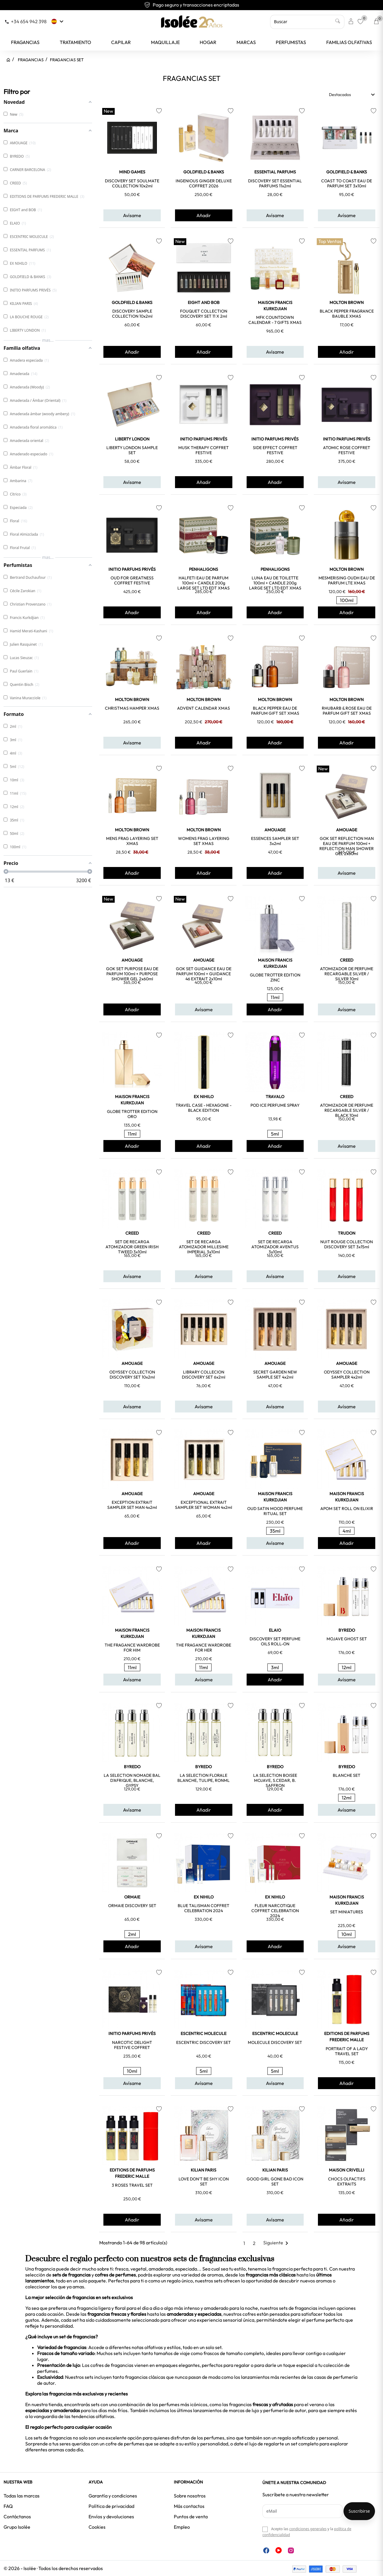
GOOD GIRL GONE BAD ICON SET (275, 2181)
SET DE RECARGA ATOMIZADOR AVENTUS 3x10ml (275, 1247)
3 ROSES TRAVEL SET (132, 2185)
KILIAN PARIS (203, 2170)
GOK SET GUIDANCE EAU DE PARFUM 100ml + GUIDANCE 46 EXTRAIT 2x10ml (203, 974)
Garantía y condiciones (113, 2496)
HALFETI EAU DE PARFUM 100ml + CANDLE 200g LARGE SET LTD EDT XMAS (203, 583)
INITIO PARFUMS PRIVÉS (203, 439)
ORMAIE (132, 1897)
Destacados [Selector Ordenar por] (352, 94)
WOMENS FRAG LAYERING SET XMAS (203, 841)
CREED (346, 960)
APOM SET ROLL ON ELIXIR (346, 1508)
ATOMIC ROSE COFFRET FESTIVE (346, 450)
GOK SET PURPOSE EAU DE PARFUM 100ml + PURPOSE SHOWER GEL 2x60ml (132, 974)
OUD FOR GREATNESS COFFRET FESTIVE (132, 580)
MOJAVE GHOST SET (347, 1638)
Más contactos (189, 2506)
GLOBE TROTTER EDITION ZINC (275, 977)
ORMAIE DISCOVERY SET (132, 1905)
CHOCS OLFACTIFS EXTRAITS (346, 2181)
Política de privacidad (111, 2506)
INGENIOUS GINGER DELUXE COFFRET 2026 (204, 183)
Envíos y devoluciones (111, 2516)
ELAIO (275, 1630)
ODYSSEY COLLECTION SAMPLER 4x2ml (347, 1374)
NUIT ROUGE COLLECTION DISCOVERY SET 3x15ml (346, 1244)
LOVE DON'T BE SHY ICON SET (204, 2181)
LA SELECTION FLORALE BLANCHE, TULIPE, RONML (203, 1778)
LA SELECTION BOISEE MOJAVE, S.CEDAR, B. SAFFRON (275, 1780)
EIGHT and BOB (204, 302)
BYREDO (346, 1630)
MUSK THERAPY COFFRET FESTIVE (203, 450)
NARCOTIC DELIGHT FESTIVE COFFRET (132, 2045)
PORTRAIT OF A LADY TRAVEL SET (347, 2051)
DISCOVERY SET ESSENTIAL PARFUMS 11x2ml (275, 183)
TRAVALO (275, 1096)
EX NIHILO (204, 1096)
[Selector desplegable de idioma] (58, 21)
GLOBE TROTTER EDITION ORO (132, 1114)
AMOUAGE (275, 829)
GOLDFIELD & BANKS (203, 172)
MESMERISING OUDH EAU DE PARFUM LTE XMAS (347, 580)
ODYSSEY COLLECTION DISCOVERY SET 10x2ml (132, 1374)
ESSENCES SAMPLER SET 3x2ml (275, 841)
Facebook (266, 2550)
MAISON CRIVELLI (346, 2170)
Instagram (291, 2550)
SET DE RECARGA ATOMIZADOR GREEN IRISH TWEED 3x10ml (132, 1247)
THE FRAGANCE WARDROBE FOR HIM (132, 1647)
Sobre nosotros (190, 2496)
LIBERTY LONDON (132, 439)
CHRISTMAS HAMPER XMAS (132, 708)
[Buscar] (307, 22)
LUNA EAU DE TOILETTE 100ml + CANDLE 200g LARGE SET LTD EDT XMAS (275, 583)
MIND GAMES (132, 172)
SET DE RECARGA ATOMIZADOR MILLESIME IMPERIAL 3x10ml (203, 1247)
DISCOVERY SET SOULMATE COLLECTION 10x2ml (132, 183)
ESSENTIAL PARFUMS (275, 172)
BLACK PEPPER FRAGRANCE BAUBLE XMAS (347, 313)
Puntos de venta (191, 2516)
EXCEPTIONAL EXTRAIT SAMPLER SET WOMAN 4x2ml (203, 1505)
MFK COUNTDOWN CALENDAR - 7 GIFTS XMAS (275, 320)
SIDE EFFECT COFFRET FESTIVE (275, 450)
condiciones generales (307, 2528)
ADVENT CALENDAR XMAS (203, 708)
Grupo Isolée (17, 2527)
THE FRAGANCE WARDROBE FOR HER (203, 1647)
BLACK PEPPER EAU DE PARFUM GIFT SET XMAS (275, 710)
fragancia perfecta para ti (299, 2269)
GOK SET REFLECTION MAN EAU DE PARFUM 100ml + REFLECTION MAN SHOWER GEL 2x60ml (346, 846)
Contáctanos (17, 2516)
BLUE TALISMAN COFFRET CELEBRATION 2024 (203, 1908)
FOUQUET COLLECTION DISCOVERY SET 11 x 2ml (203, 313)
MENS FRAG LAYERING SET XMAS (132, 841)
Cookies (97, 2527)
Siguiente (276, 2243)
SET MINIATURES (346, 1912)
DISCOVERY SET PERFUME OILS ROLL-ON (275, 1641)
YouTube (278, 2550)
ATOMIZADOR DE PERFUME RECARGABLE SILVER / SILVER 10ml (346, 974)
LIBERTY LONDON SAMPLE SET (132, 450)
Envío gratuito (192, 5)
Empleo (182, 2527)
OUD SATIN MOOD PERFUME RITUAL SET (275, 1511)
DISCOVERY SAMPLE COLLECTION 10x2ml (132, 313)
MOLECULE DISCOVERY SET (275, 2042)
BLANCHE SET (346, 1775)
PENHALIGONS (203, 569)
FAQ (8, 2506)
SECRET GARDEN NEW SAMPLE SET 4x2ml (275, 1374)
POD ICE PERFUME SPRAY (275, 1105)
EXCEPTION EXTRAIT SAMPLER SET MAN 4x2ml (132, 1505)
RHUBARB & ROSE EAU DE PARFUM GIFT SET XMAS (347, 710)
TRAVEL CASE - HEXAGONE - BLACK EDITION (203, 1108)
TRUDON (346, 1233)
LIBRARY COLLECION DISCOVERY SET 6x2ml (203, 1374)
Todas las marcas (22, 2496)
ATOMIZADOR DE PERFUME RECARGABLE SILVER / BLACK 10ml (346, 1110)
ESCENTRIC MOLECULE (203, 2033)
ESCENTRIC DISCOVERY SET (203, 2042)
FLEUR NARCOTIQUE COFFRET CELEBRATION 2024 (275, 1910)
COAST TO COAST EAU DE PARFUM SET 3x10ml (346, 183)
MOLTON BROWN (347, 302)
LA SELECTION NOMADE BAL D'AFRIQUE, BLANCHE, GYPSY (132, 1780)
